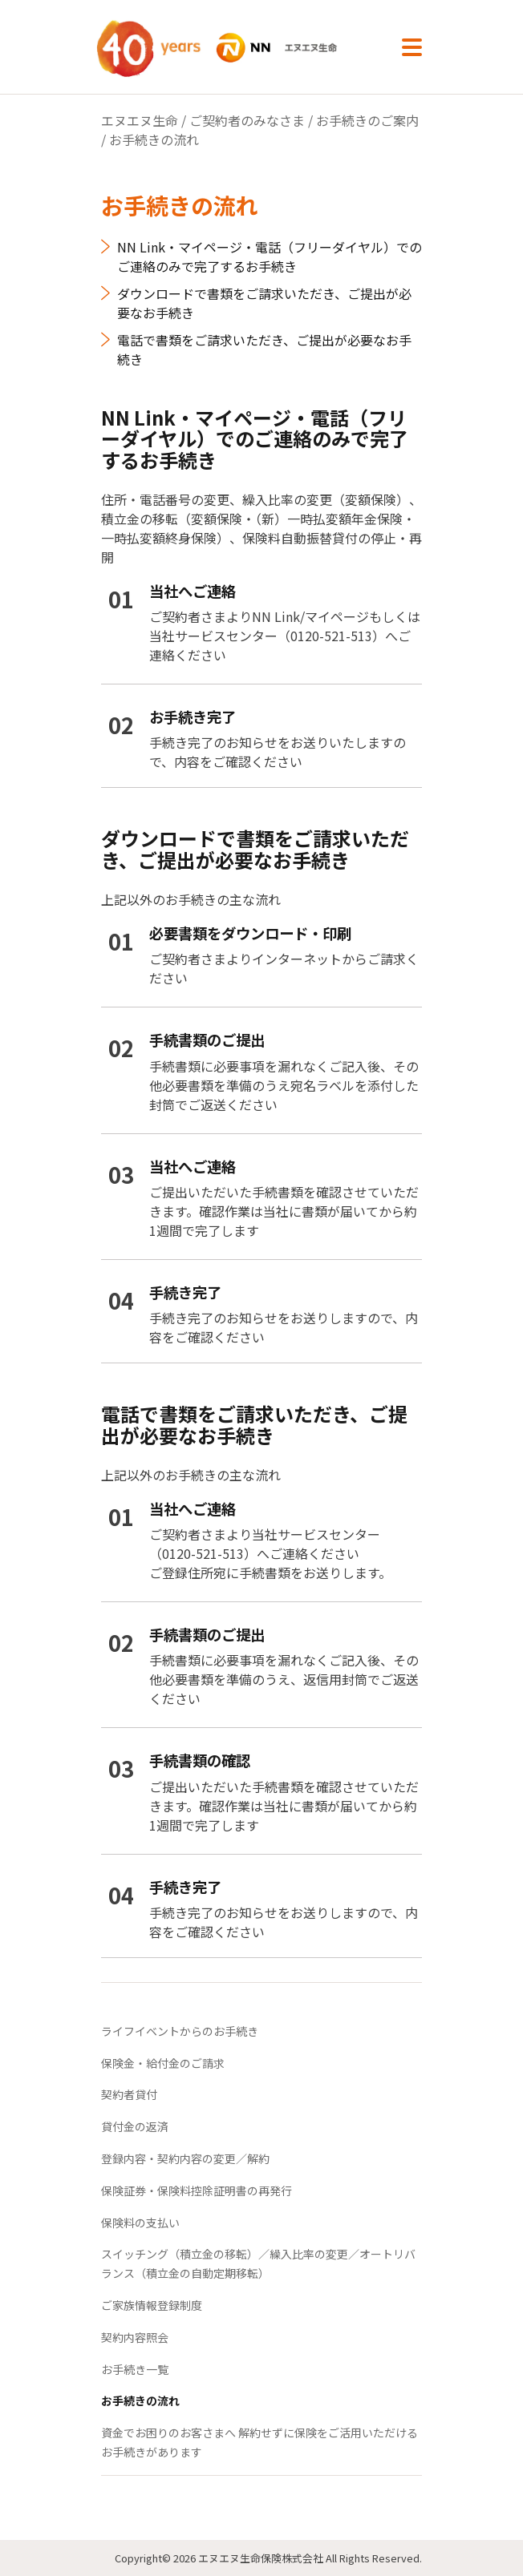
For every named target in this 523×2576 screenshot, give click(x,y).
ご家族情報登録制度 (151, 2305)
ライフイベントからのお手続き (179, 2031)
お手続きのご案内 (367, 120)
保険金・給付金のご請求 (163, 2063)
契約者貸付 (129, 2094)
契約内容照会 (134, 2337)
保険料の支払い (140, 2223)
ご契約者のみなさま (247, 120)
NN (234, 47)
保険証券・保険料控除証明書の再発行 (196, 2190)
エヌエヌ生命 (139, 120)
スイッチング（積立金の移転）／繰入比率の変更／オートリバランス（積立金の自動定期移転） (258, 2263)
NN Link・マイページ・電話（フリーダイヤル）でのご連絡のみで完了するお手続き (269, 256)
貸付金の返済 (134, 2126)
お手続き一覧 (134, 2369)
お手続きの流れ (140, 2400)
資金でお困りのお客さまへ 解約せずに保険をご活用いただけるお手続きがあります (259, 2442)
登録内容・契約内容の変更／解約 (185, 2158)
